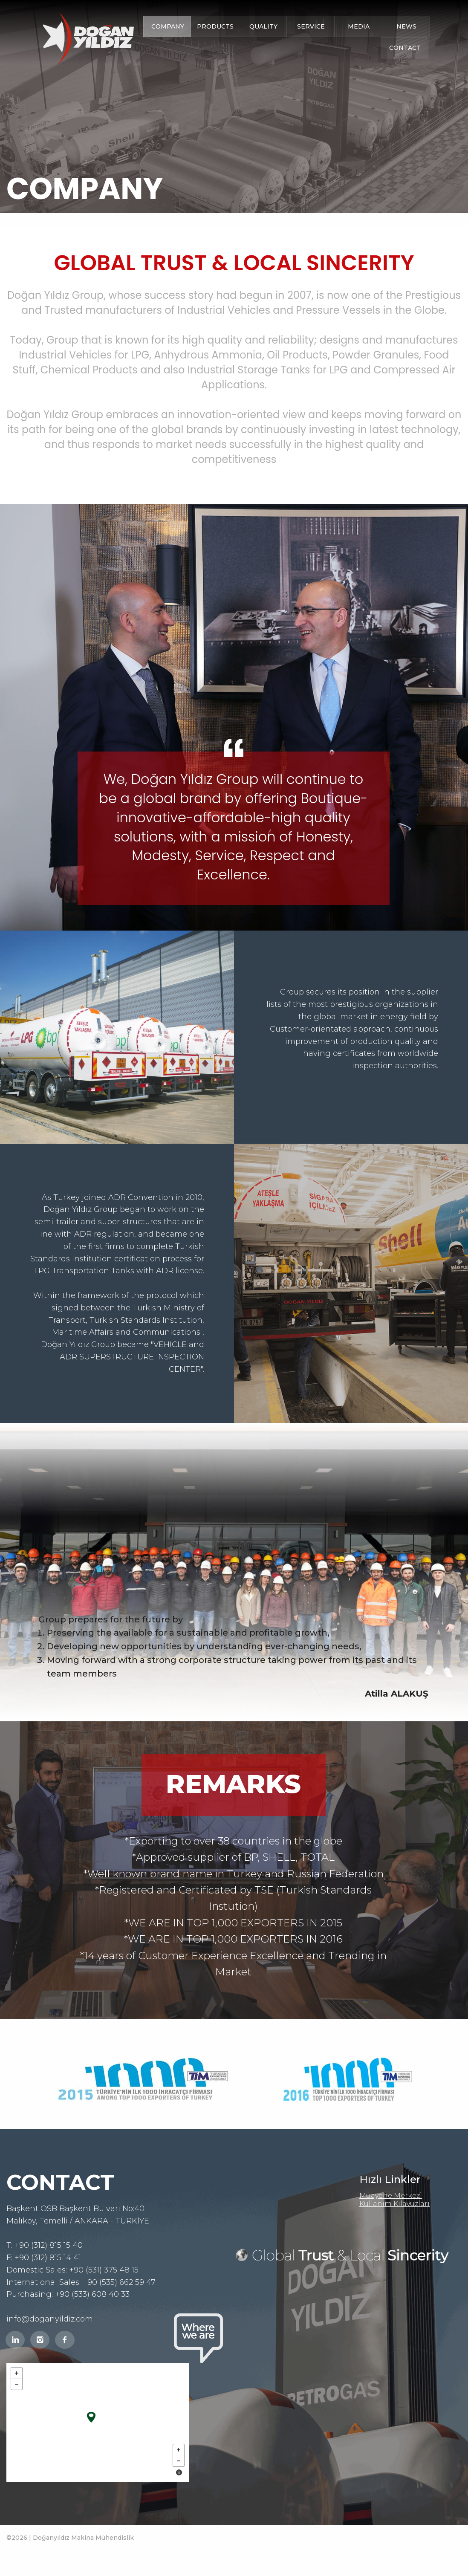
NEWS (406, 26)
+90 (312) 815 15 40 (48, 2245)
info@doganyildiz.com (49, 2319)
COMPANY (167, 26)
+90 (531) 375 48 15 (104, 2270)
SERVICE (311, 26)
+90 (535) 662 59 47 (119, 2282)
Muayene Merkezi (390, 2195)
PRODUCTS (215, 26)
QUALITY (263, 26)
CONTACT (405, 48)
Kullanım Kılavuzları (394, 2204)
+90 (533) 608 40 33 (92, 2294)
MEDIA (359, 26)
